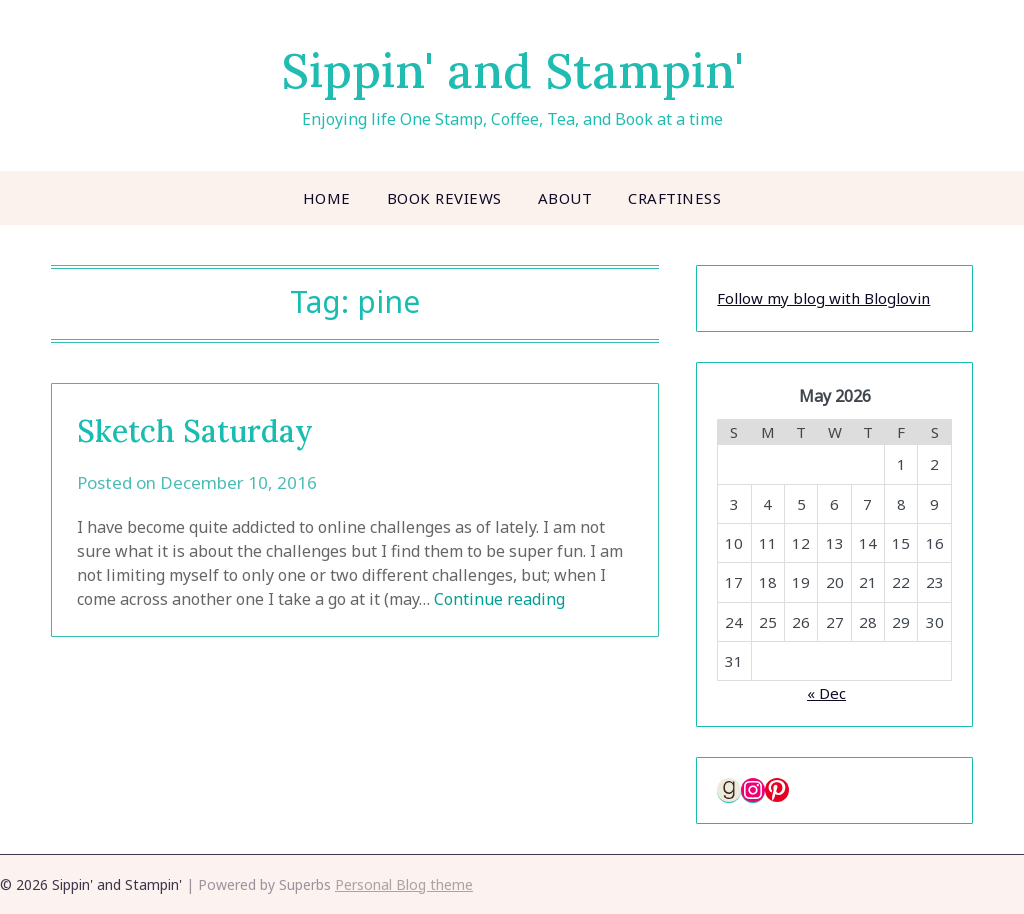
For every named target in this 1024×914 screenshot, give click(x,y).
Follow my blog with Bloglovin (823, 298)
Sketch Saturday (195, 431)
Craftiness (674, 198)
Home (327, 198)
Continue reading (499, 599)
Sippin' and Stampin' (512, 70)
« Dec (826, 693)
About (565, 198)
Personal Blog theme (404, 884)
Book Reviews (444, 198)
